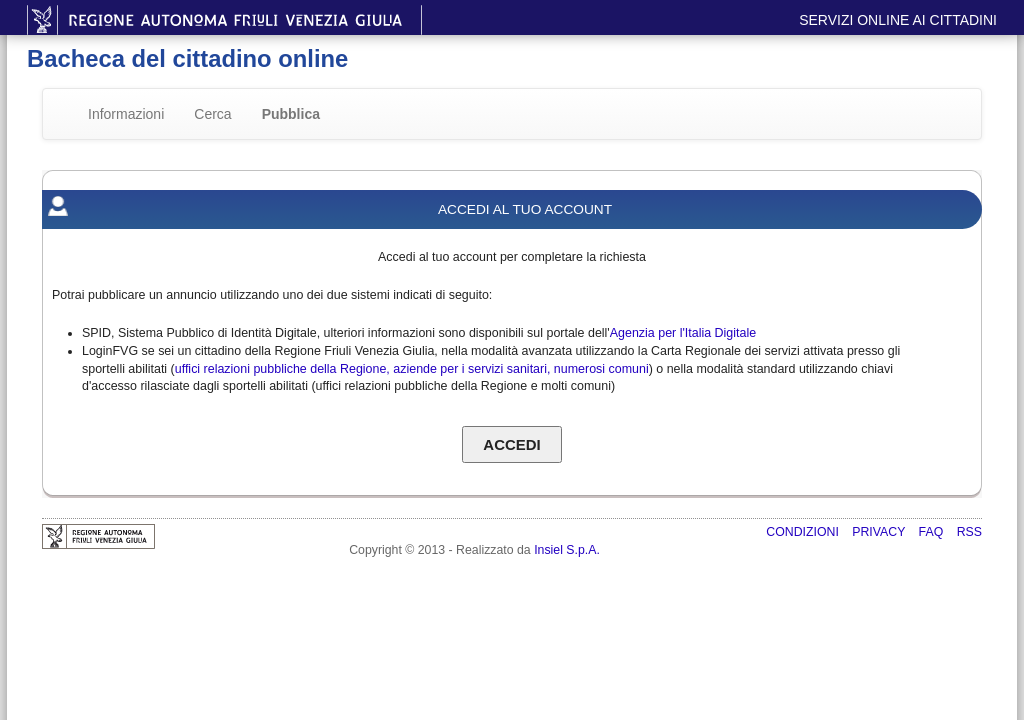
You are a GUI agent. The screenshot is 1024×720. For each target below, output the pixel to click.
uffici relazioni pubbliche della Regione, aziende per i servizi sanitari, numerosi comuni (412, 369)
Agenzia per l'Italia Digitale (683, 333)
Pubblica (291, 114)
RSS (969, 532)
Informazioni (126, 114)
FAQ (933, 532)
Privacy (880, 532)
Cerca (212, 114)
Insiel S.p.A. (567, 550)
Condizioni (804, 532)
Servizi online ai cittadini (898, 20)
